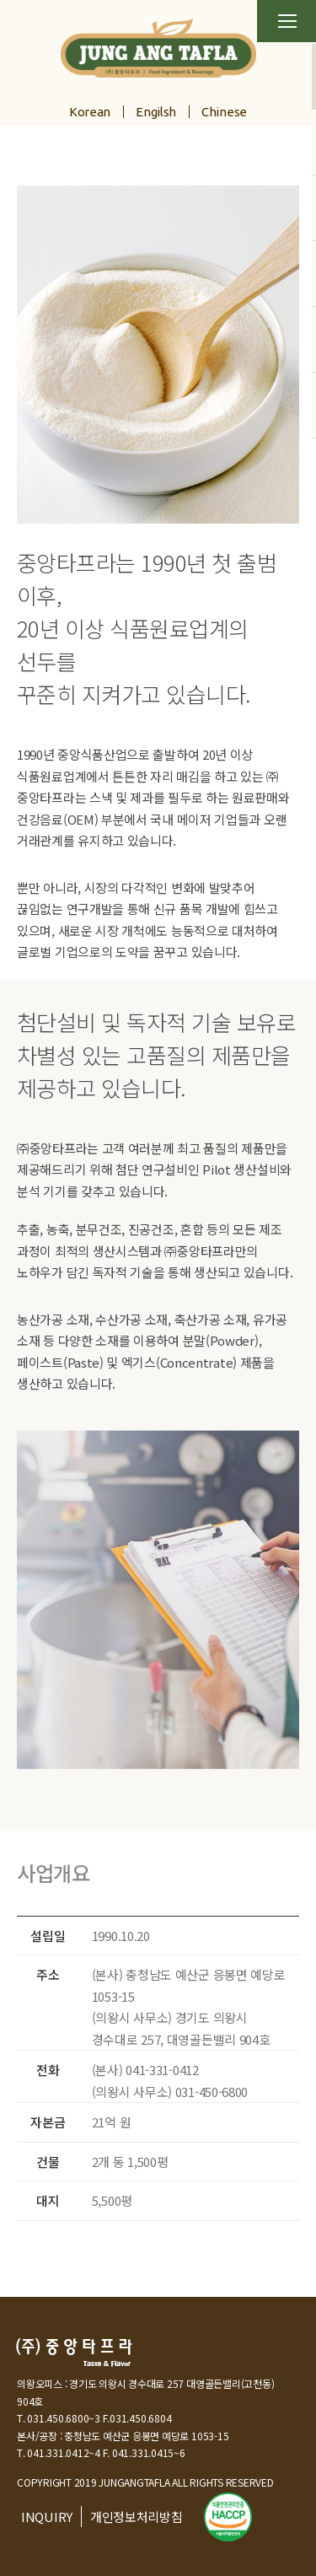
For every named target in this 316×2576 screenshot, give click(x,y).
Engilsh (156, 112)
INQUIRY (46, 2516)
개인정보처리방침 (136, 2516)
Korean (89, 112)
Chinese (224, 112)
